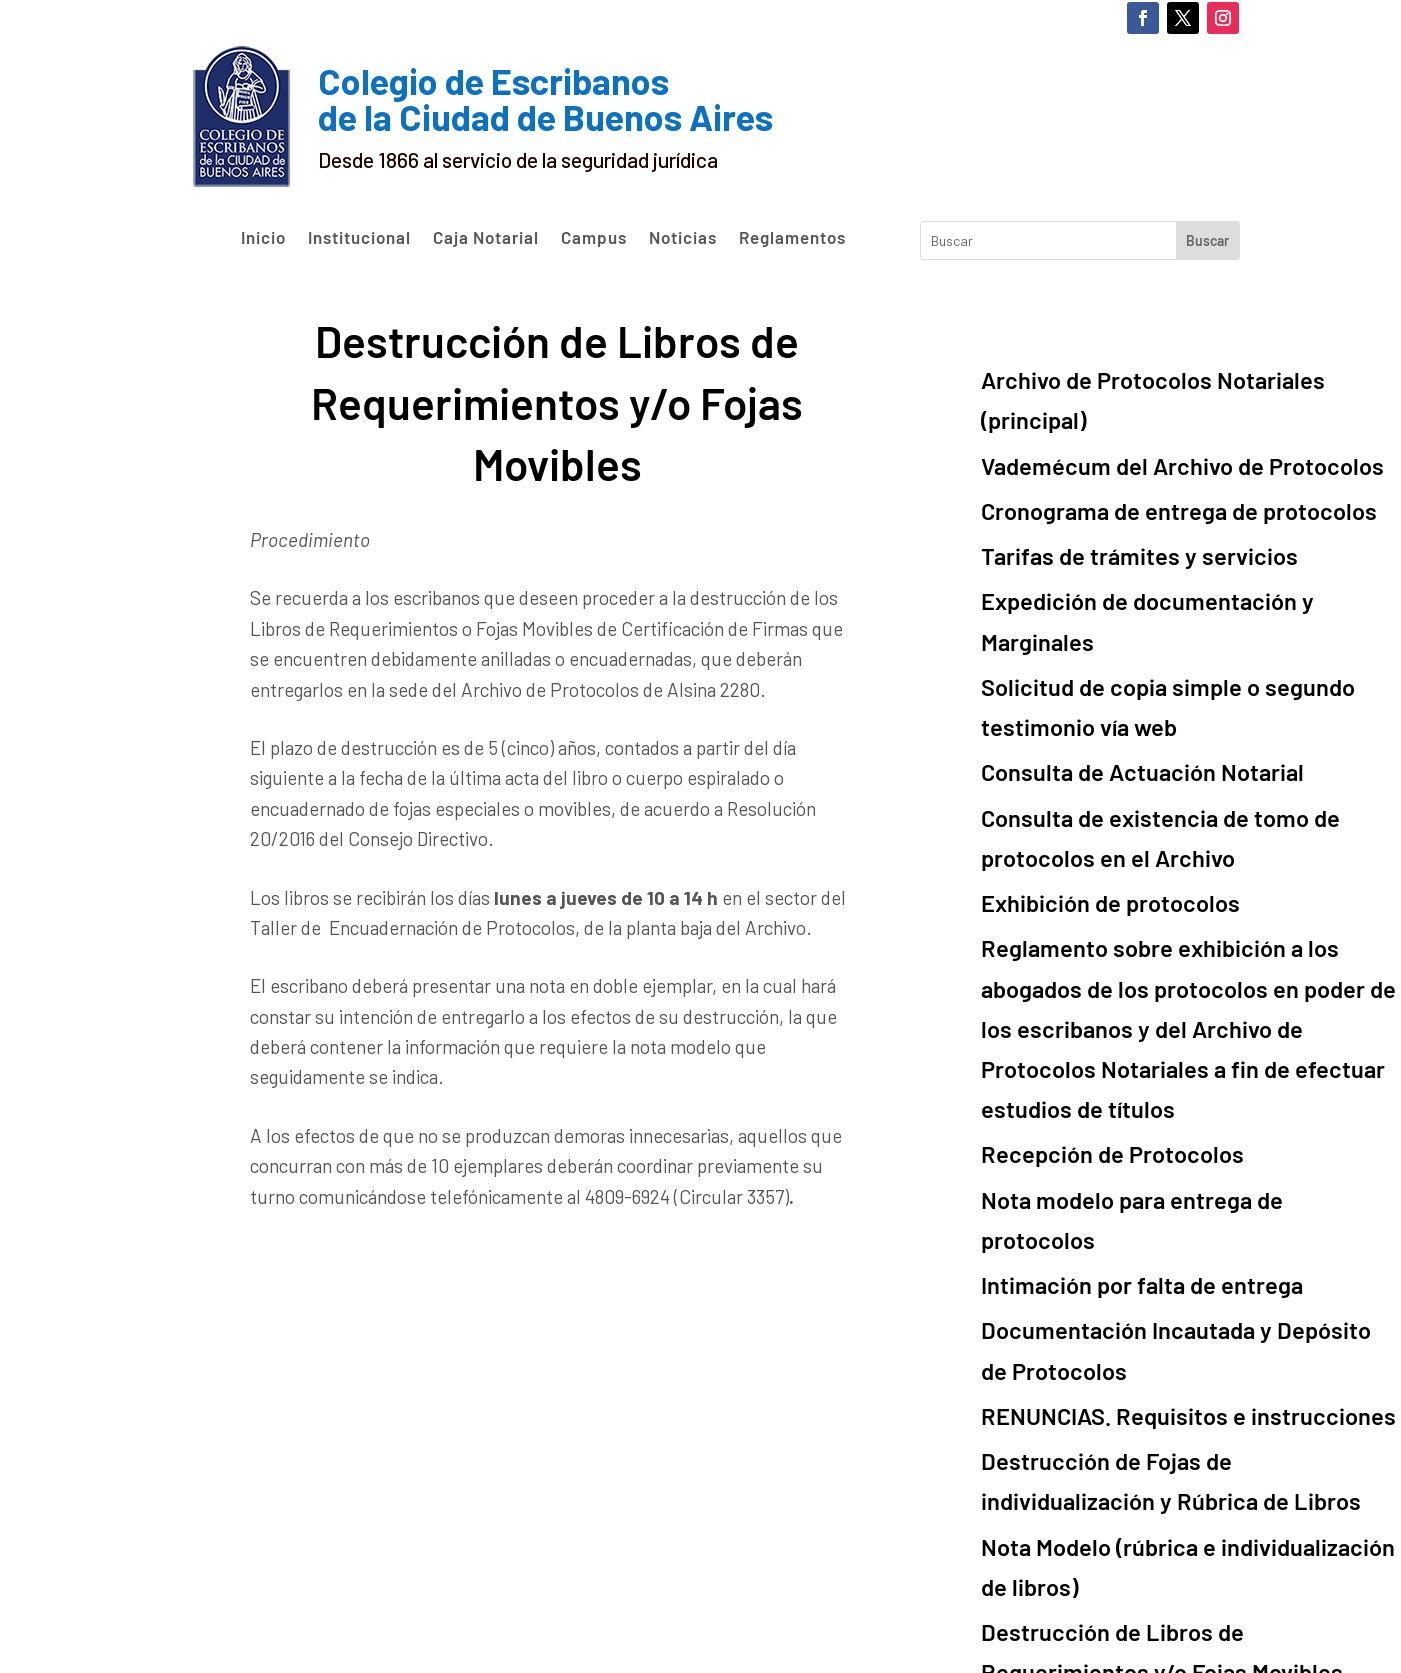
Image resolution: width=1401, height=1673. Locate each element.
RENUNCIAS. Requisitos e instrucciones (1145, 1091)
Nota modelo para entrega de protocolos (1151, 947)
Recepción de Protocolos (1086, 910)
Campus (594, 238)
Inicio (263, 238)
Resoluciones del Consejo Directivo (1128, 1444)
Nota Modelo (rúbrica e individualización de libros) (1190, 1198)
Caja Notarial (486, 238)
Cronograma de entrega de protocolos (1140, 450)
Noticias (683, 238)
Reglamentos (792, 238)
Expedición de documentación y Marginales (1160, 524)
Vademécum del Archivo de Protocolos (1143, 413)
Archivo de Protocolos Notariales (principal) (1164, 375)
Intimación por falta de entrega (1109, 984)
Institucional (359, 238)
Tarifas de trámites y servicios (1106, 487)
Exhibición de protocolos (1085, 738)
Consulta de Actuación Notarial (1110, 631)
